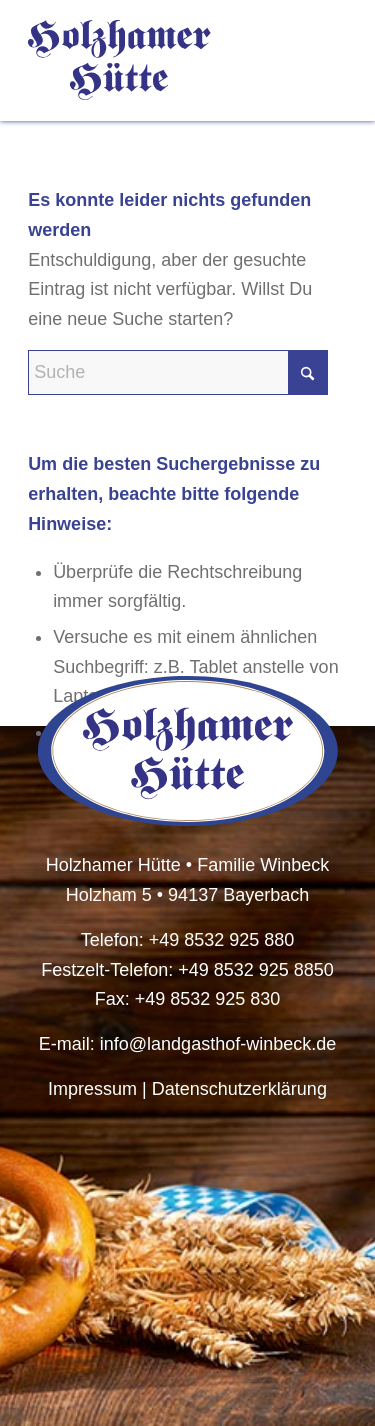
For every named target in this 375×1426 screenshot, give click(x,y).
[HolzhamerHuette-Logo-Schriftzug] (155, 60)
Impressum (92, 1089)
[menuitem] (319, 60)
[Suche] (178, 372)
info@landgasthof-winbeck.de (218, 1044)
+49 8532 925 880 (222, 940)
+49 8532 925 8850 (256, 970)
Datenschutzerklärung (239, 1089)
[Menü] (319, 60)
